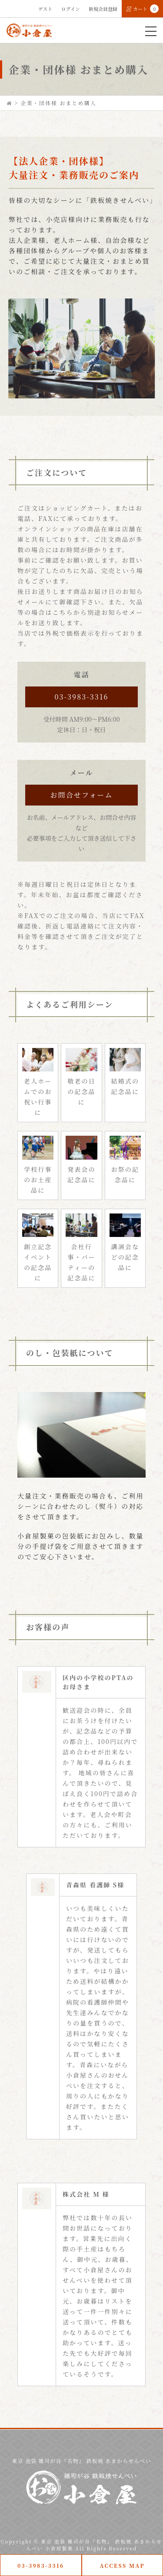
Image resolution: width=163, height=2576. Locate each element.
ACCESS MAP (122, 2565)
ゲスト (45, 8)
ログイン (70, 8)
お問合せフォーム (81, 795)
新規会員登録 (103, 8)
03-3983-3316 (81, 697)
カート (142, 8)
